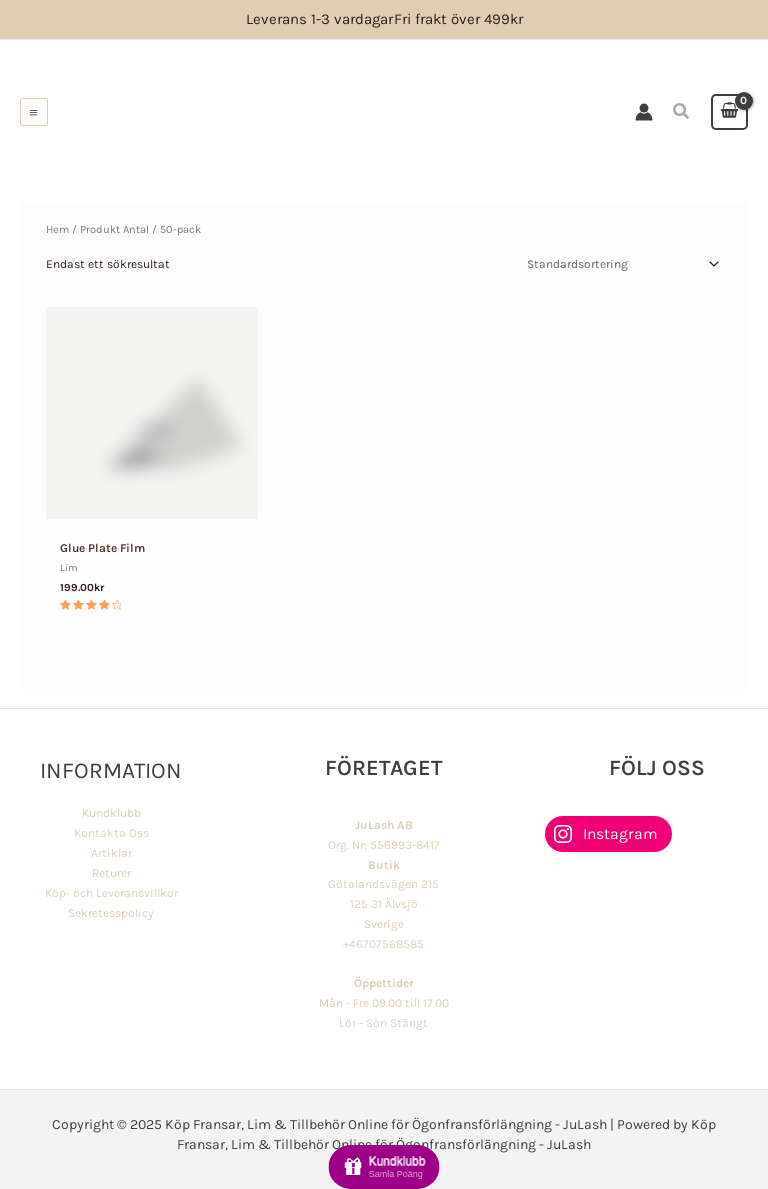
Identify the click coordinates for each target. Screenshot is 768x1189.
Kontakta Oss (111, 832)
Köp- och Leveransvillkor (111, 892)
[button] (683, 112)
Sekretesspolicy (111, 912)
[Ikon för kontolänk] (645, 112)
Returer (111, 872)
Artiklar (111, 852)
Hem (57, 229)
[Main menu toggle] (34, 112)
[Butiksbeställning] (621, 264)
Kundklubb (111, 813)
